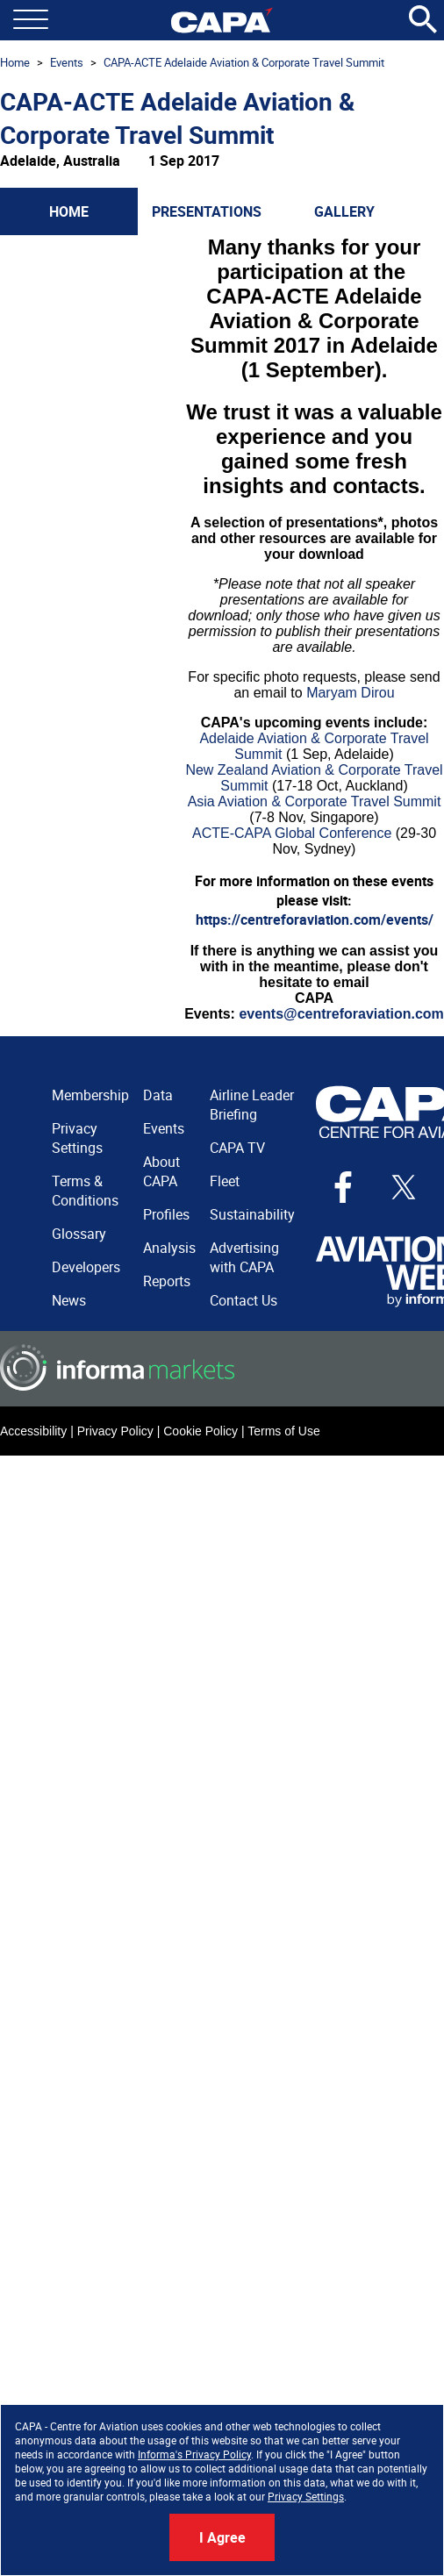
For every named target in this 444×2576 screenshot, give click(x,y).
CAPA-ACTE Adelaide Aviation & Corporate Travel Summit (244, 62)
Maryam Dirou (350, 692)
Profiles (166, 1214)
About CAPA (161, 1171)
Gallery (344, 211)
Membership (90, 1095)
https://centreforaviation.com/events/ (314, 919)
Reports (166, 1281)
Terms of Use (283, 1431)
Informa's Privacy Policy (194, 2454)
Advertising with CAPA (244, 1257)
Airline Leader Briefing (252, 1104)
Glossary (79, 1233)
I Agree (222, 2537)
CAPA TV (237, 1147)
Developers (86, 1267)
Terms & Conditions (85, 1190)
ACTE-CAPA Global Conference (291, 833)
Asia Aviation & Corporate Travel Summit (314, 801)
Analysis (169, 1247)
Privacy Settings (306, 2496)
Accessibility (33, 1431)
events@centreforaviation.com (341, 1013)
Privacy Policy (115, 1431)
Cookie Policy (200, 1431)
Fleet (225, 1181)
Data (158, 1095)
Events (66, 62)
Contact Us (243, 1300)
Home (15, 62)
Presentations (206, 211)
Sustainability (252, 1214)
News (69, 1300)
